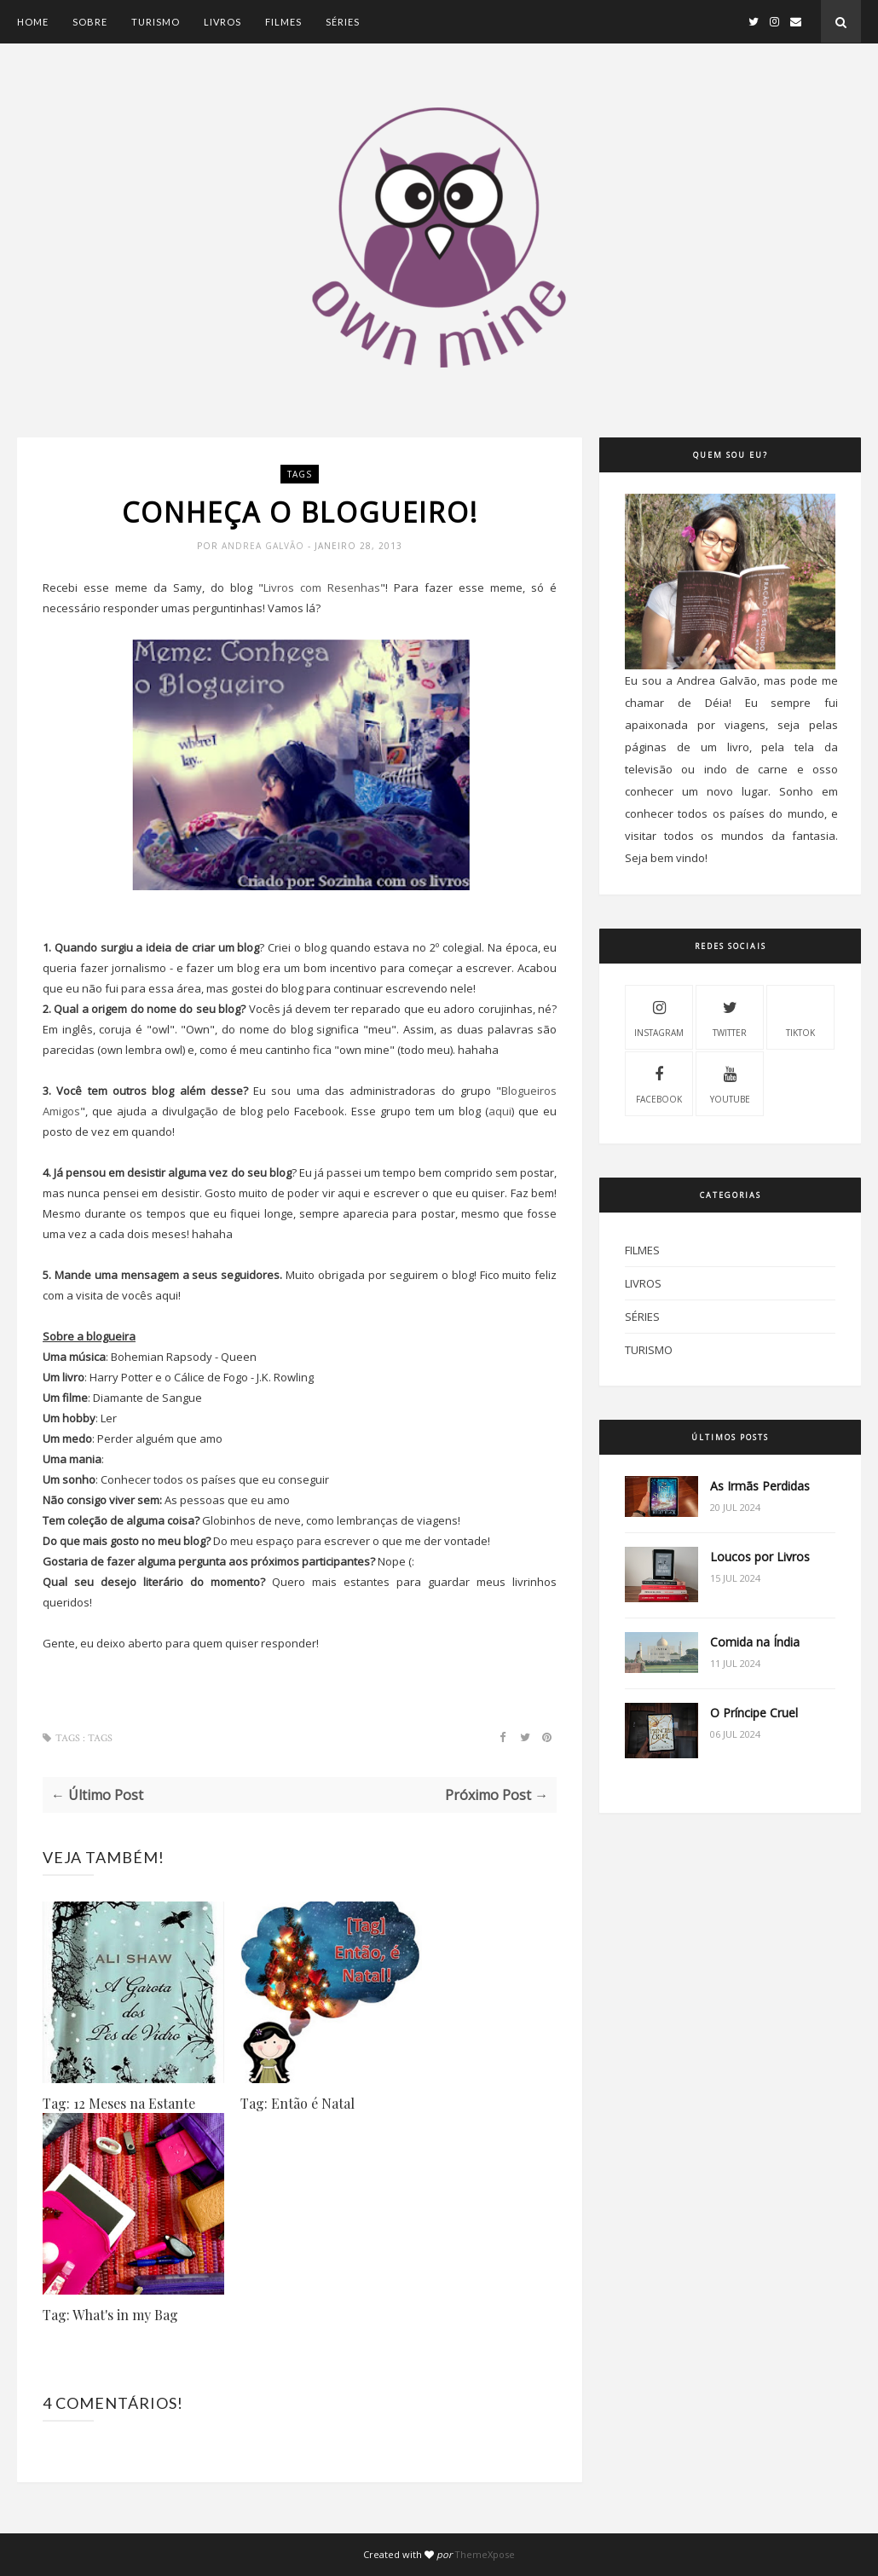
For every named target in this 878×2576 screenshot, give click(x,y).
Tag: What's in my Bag (110, 2315)
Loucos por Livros (760, 1556)
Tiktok (800, 1016)
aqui (499, 1111)
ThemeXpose (484, 2554)
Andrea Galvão (265, 546)
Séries (343, 21)
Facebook (659, 1083)
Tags (299, 474)
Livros (222, 21)
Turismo (155, 21)
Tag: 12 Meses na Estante (119, 2103)
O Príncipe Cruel (754, 1713)
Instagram (659, 1016)
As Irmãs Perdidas (760, 1486)
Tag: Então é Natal (297, 2103)
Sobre (89, 21)
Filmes (283, 21)
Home (33, 21)
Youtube (730, 1083)
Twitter (730, 1016)
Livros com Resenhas (321, 587)
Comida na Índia (755, 1642)
